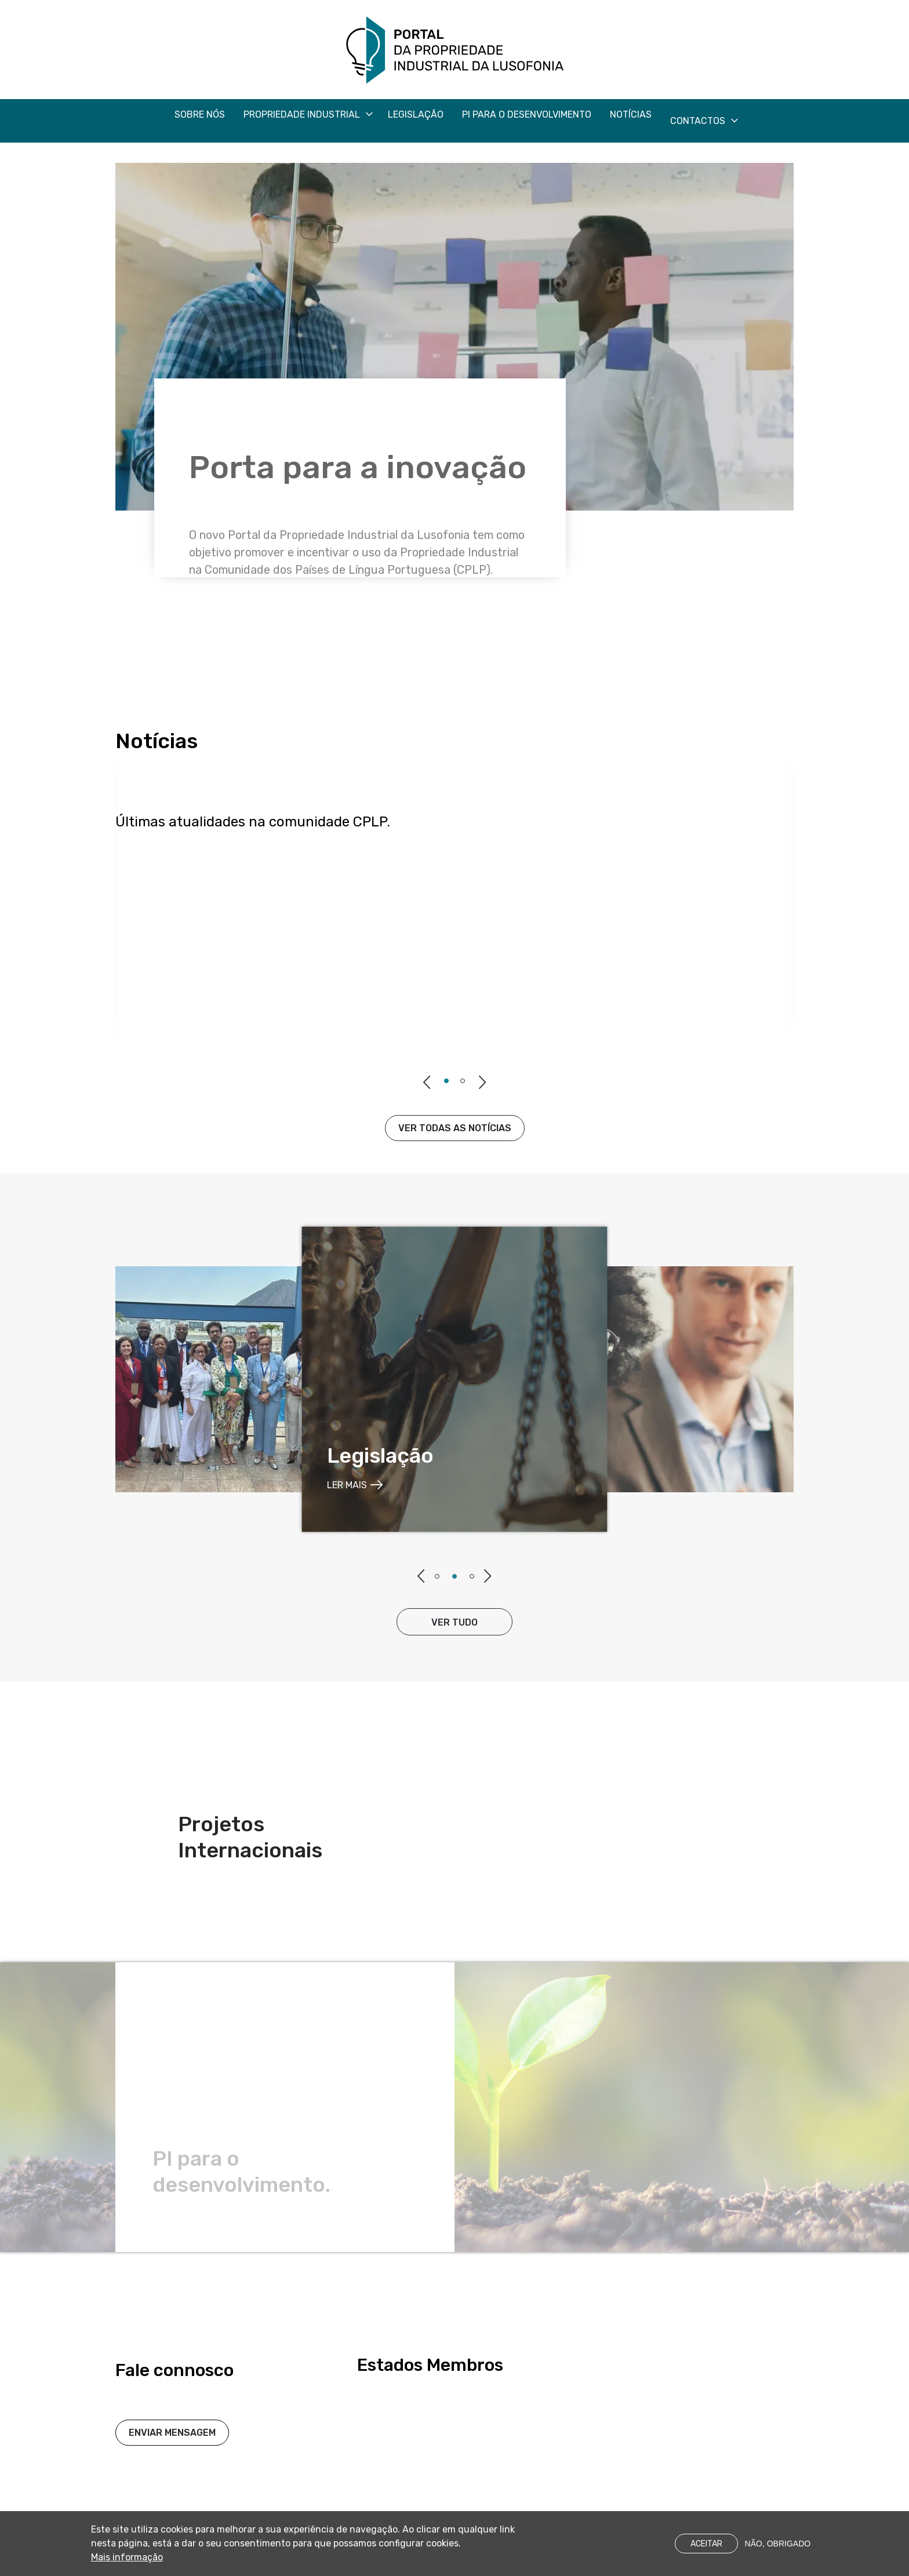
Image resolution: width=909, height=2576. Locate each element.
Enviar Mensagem (172, 2462)
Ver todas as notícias (454, 1128)
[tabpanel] (454, 1379)
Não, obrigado (778, 2547)
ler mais (347, 1485)
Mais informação (127, 2560)
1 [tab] (446, 1081)
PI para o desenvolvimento (526, 114)
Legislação (415, 114)
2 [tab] (462, 1081)
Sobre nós (199, 114)
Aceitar (706, 2547)
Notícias (631, 114)
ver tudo (454, 1622)
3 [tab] (472, 1576)
